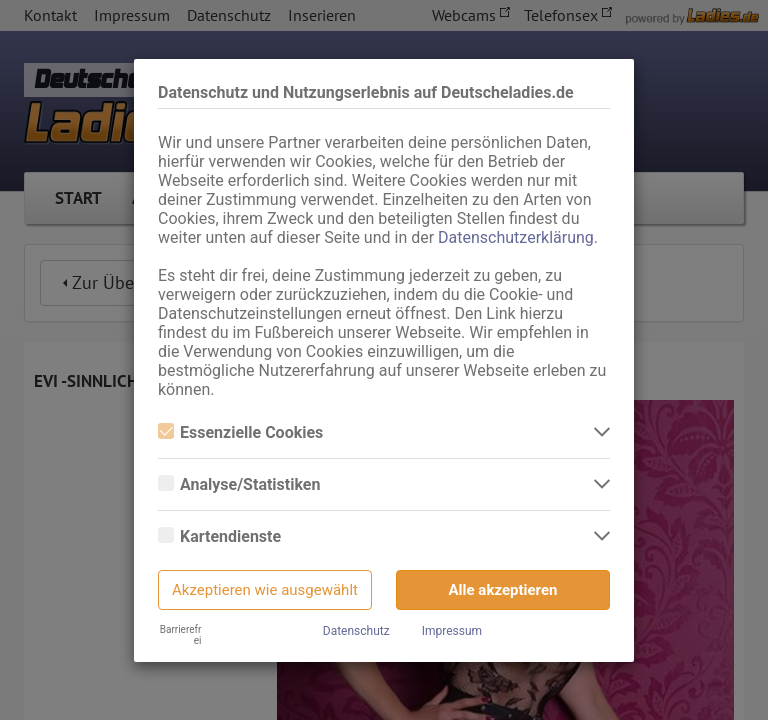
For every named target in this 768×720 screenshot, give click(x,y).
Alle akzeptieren (503, 590)
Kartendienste (219, 536)
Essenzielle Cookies (240, 432)
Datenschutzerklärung (516, 237)
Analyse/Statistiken (239, 484)
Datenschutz (356, 631)
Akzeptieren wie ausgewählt (265, 590)
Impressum (452, 631)
